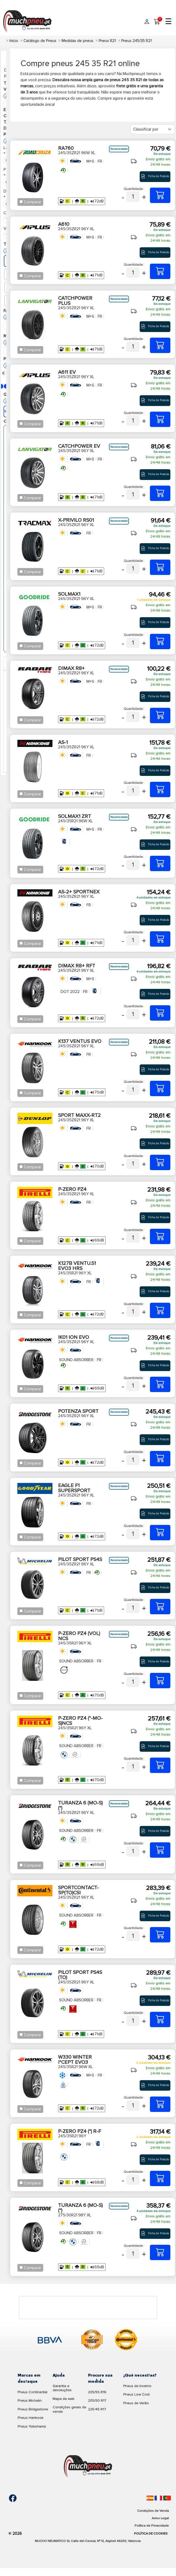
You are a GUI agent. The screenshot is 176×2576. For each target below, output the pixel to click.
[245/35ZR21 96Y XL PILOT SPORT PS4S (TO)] (160, 2019)
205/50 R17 (97, 2400)
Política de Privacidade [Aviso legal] (152, 2526)
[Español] (150, 2498)
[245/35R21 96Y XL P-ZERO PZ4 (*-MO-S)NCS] (160, 1765)
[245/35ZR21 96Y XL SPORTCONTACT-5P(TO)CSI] (160, 1934)
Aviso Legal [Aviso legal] (160, 2518)
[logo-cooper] (92, 2340)
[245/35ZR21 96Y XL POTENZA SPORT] (160, 1458)
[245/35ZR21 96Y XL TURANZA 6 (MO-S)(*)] (160, 1850)
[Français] (158, 2498)
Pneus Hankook (30, 2417)
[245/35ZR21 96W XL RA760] (160, 195)
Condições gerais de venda (69, 2409)
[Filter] (152, 129)
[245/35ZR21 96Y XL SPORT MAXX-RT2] (160, 1162)
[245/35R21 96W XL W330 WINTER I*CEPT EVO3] (160, 2104)
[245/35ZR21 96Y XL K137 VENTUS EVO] (160, 1088)
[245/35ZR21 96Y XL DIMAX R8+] (160, 715)
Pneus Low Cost (136, 2394)
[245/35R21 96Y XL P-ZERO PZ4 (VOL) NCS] (160, 1680)
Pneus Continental (32, 2392)
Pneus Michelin (30, 2400)
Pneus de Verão (136, 2403)
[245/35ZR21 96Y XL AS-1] (160, 789)
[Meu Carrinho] (157, 22)
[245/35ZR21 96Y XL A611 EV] (160, 419)
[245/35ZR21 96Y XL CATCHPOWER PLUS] (160, 345)
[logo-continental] (126, 2340)
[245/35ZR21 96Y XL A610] (160, 271)
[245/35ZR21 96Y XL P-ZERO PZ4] (160, 1236)
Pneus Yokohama (32, 2426)
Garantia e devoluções (62, 2388)
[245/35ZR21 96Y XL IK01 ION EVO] (160, 1384)
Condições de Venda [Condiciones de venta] (153, 2511)
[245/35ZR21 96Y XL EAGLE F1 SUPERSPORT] (160, 1532)
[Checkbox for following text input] (21, 201)
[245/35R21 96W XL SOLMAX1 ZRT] (160, 863)
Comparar (32, 202)
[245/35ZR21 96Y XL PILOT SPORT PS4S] (160, 1606)
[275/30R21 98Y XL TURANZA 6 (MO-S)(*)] (160, 2252)
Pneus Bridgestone (33, 2409)
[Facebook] (9, 2498)
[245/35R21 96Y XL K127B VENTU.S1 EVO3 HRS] (160, 1310)
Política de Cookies (151, 2533)
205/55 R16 (97, 2392)
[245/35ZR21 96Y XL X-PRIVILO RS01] (160, 567)
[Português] (167, 2498)
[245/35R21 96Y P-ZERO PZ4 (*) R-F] (160, 2178)
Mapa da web (63, 2399)
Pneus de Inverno (137, 2386)
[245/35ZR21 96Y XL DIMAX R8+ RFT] (160, 1013)
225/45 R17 (97, 2409)
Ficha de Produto (155, 176)
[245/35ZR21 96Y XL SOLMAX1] (160, 641)
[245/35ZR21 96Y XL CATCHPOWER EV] (160, 493)
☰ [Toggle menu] (168, 21)
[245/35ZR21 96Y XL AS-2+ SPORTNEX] (160, 939)
